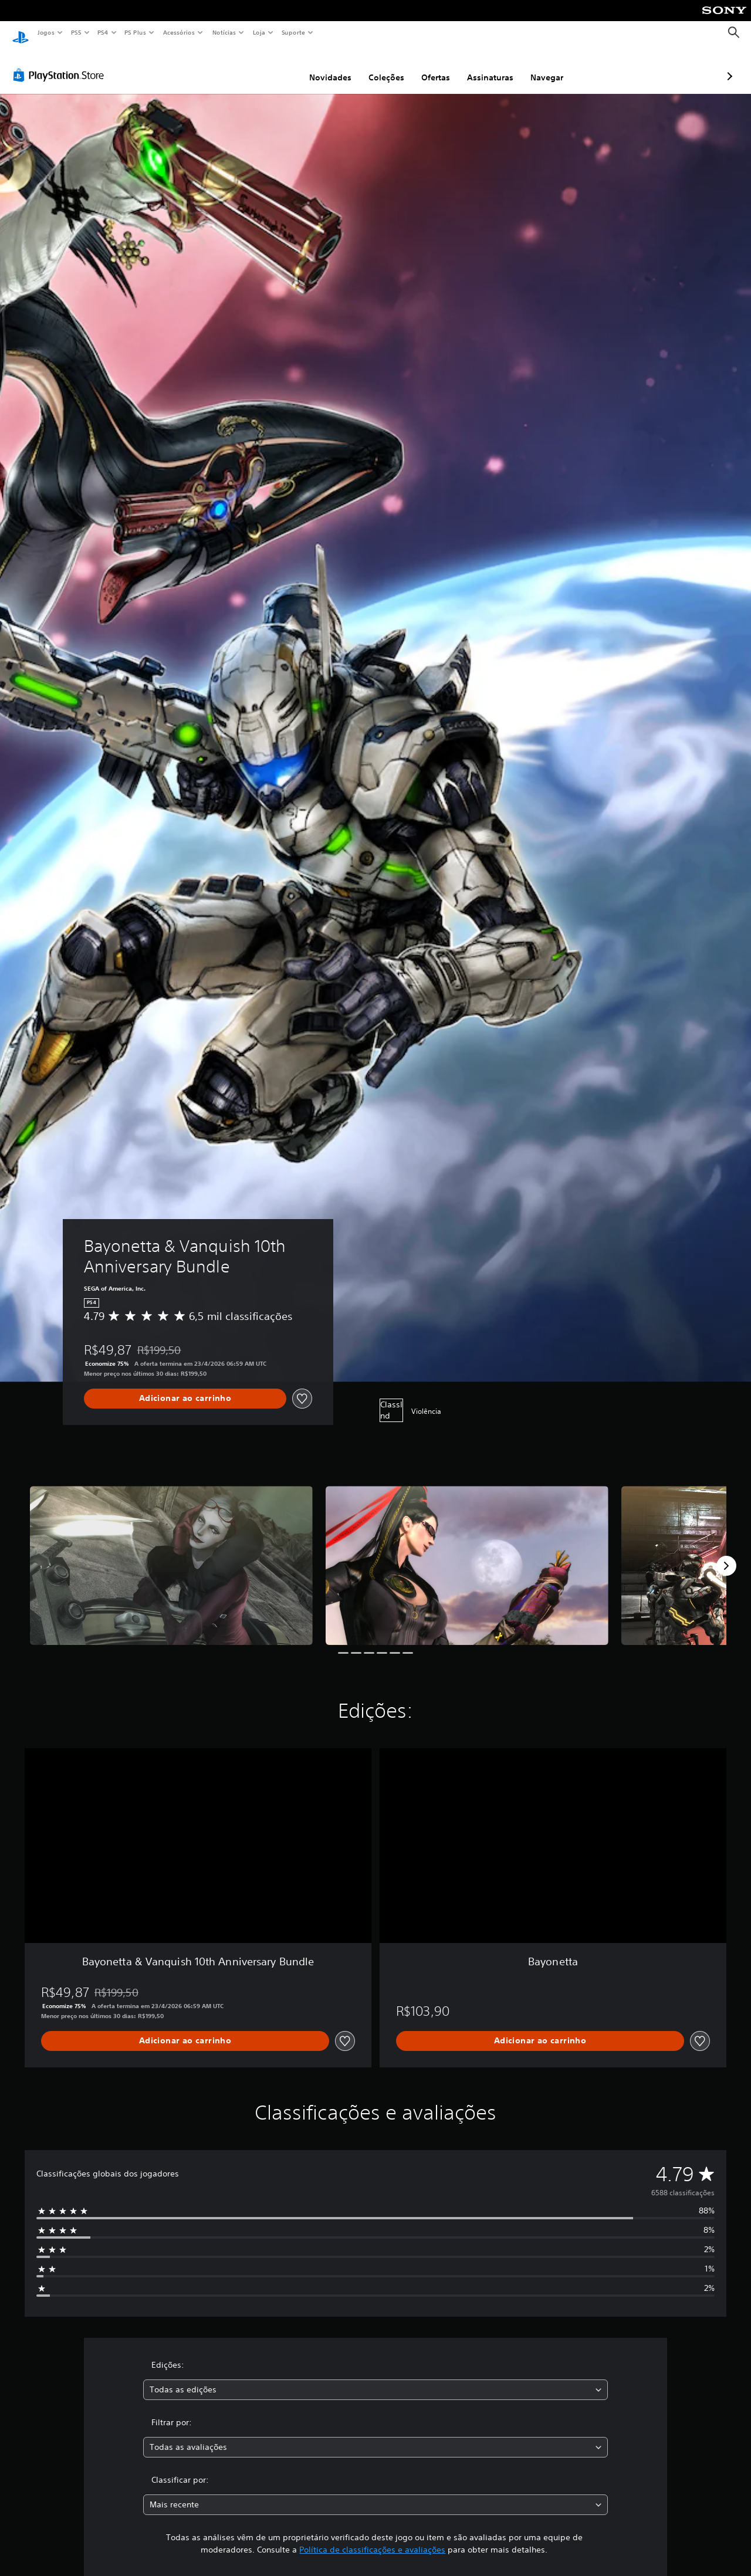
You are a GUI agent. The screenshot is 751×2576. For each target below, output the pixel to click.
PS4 (103, 32)
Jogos (45, 32)
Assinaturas (428, 66)
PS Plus (135, 32)
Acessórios (178, 32)
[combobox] (375, 2378)
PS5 (76, 32)
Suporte (293, 32)
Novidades (268, 66)
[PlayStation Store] (61, 64)
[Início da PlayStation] (21, 33)
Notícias (224, 32)
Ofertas (373, 66)
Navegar (484, 66)
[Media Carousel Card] (171, 1554)
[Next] (726, 1555)
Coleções (324, 66)
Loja (259, 32)
